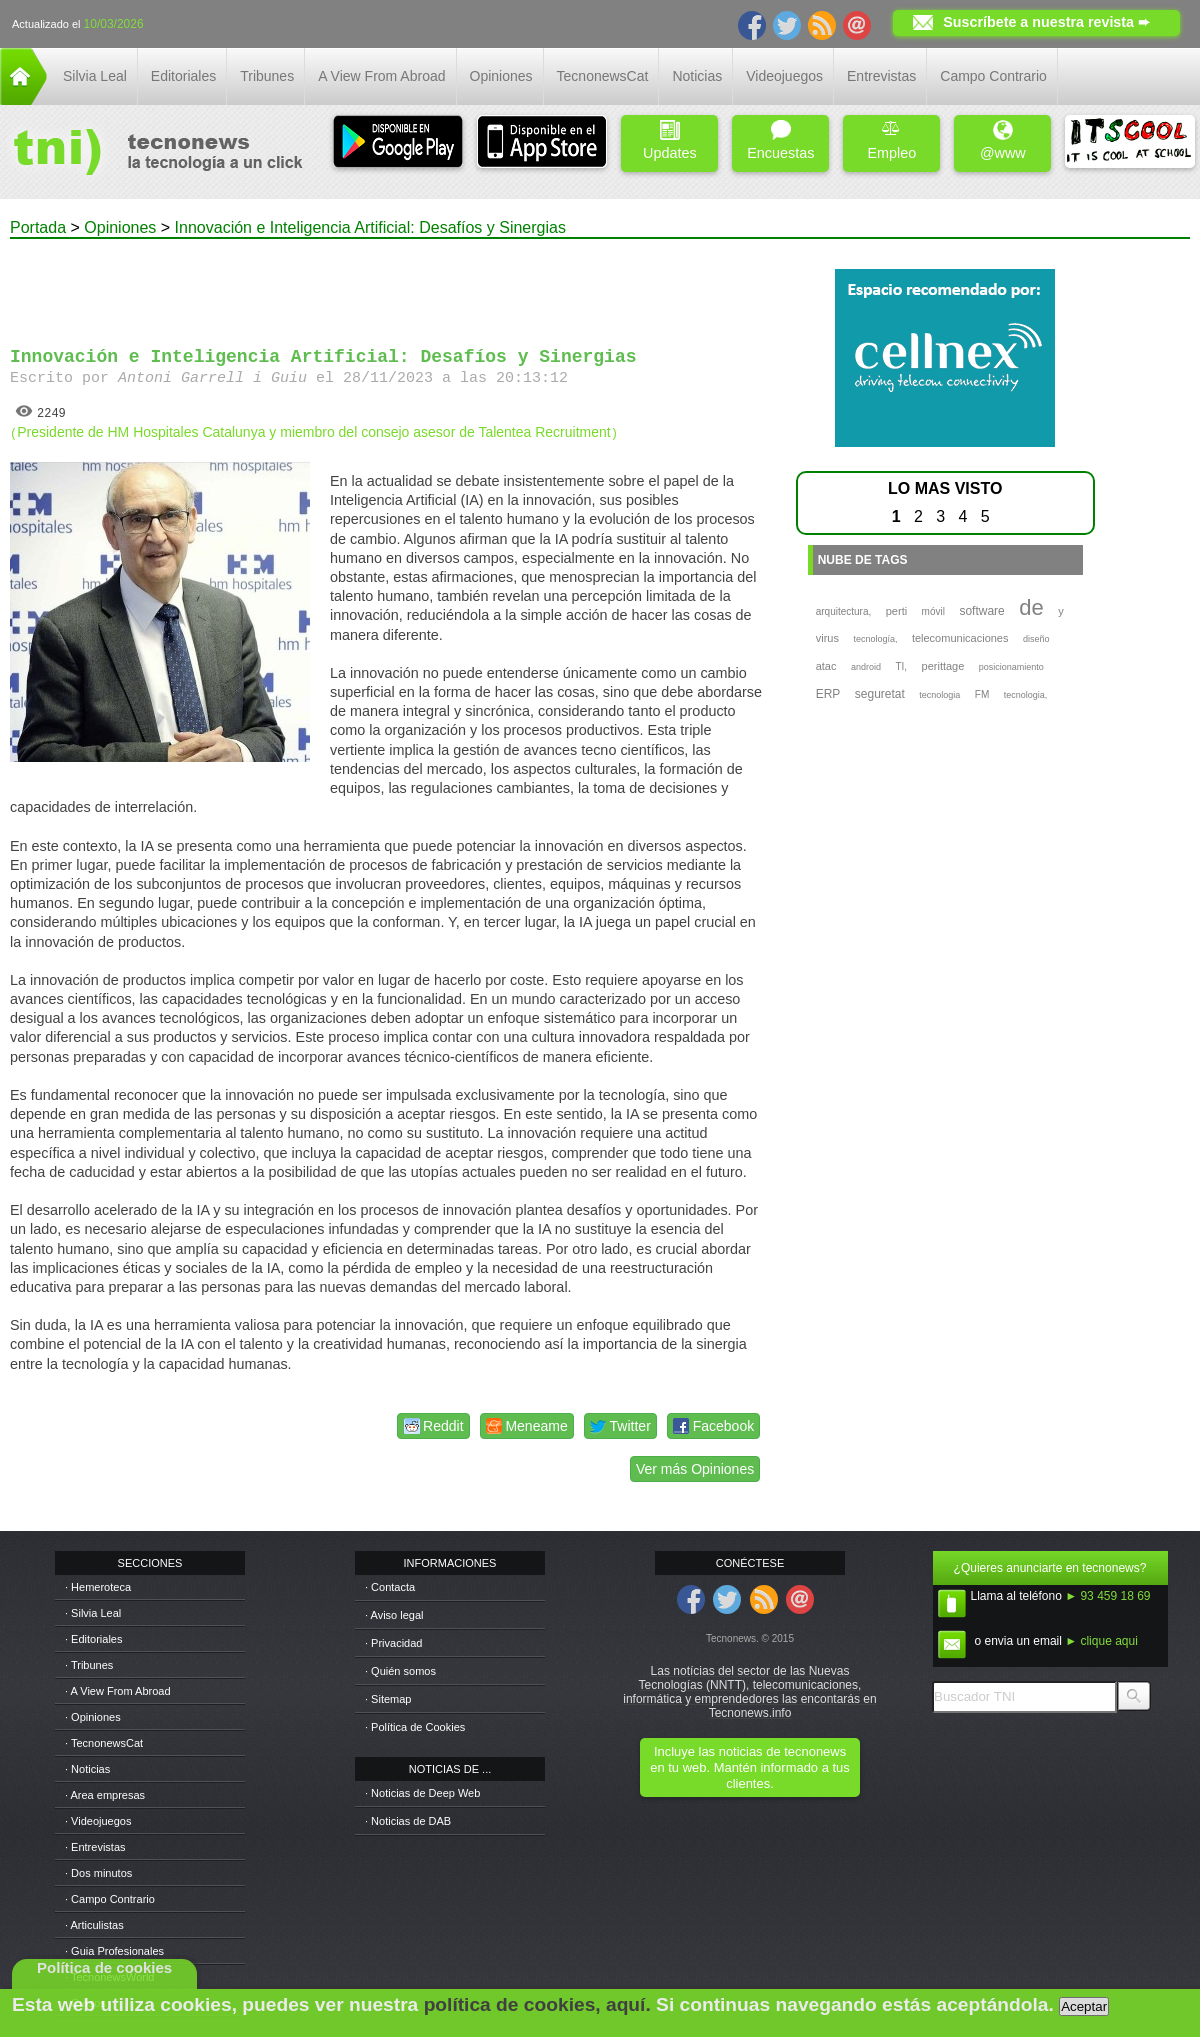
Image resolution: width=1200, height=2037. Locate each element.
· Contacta (390, 1587)
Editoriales (183, 76)
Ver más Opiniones (695, 1469)
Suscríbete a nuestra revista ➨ (1046, 22)
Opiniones (501, 76)
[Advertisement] (388, 284)
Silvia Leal (95, 76)
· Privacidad (393, 1643)
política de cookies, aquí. (537, 2004)
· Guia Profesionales (114, 1951)
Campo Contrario (993, 76)
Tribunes (267, 76)
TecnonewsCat (603, 76)
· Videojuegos (98, 1821)
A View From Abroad (381, 76)
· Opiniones (93, 1717)
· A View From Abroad (118, 1691)
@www (1003, 140)
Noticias (697, 76)
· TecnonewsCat (104, 1743)
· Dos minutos (98, 1873)
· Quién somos (400, 1671)
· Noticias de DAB (408, 1821)
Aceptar (1084, 2006)
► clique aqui (1101, 1641)
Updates (670, 140)
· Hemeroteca (98, 1587)
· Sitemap (388, 1699)
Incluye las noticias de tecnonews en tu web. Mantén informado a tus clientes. (749, 1767)
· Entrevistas (95, 1847)
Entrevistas (881, 76)
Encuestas (780, 140)
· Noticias (87, 1769)
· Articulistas (94, 1925)
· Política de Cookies (415, 1727)
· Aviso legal (394, 1615)
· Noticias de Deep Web (422, 1793)
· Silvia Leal (93, 1613)
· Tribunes (89, 1665)
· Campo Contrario (110, 1899)
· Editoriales (93, 1639)
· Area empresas (105, 1795)
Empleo (891, 140)
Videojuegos (784, 76)
